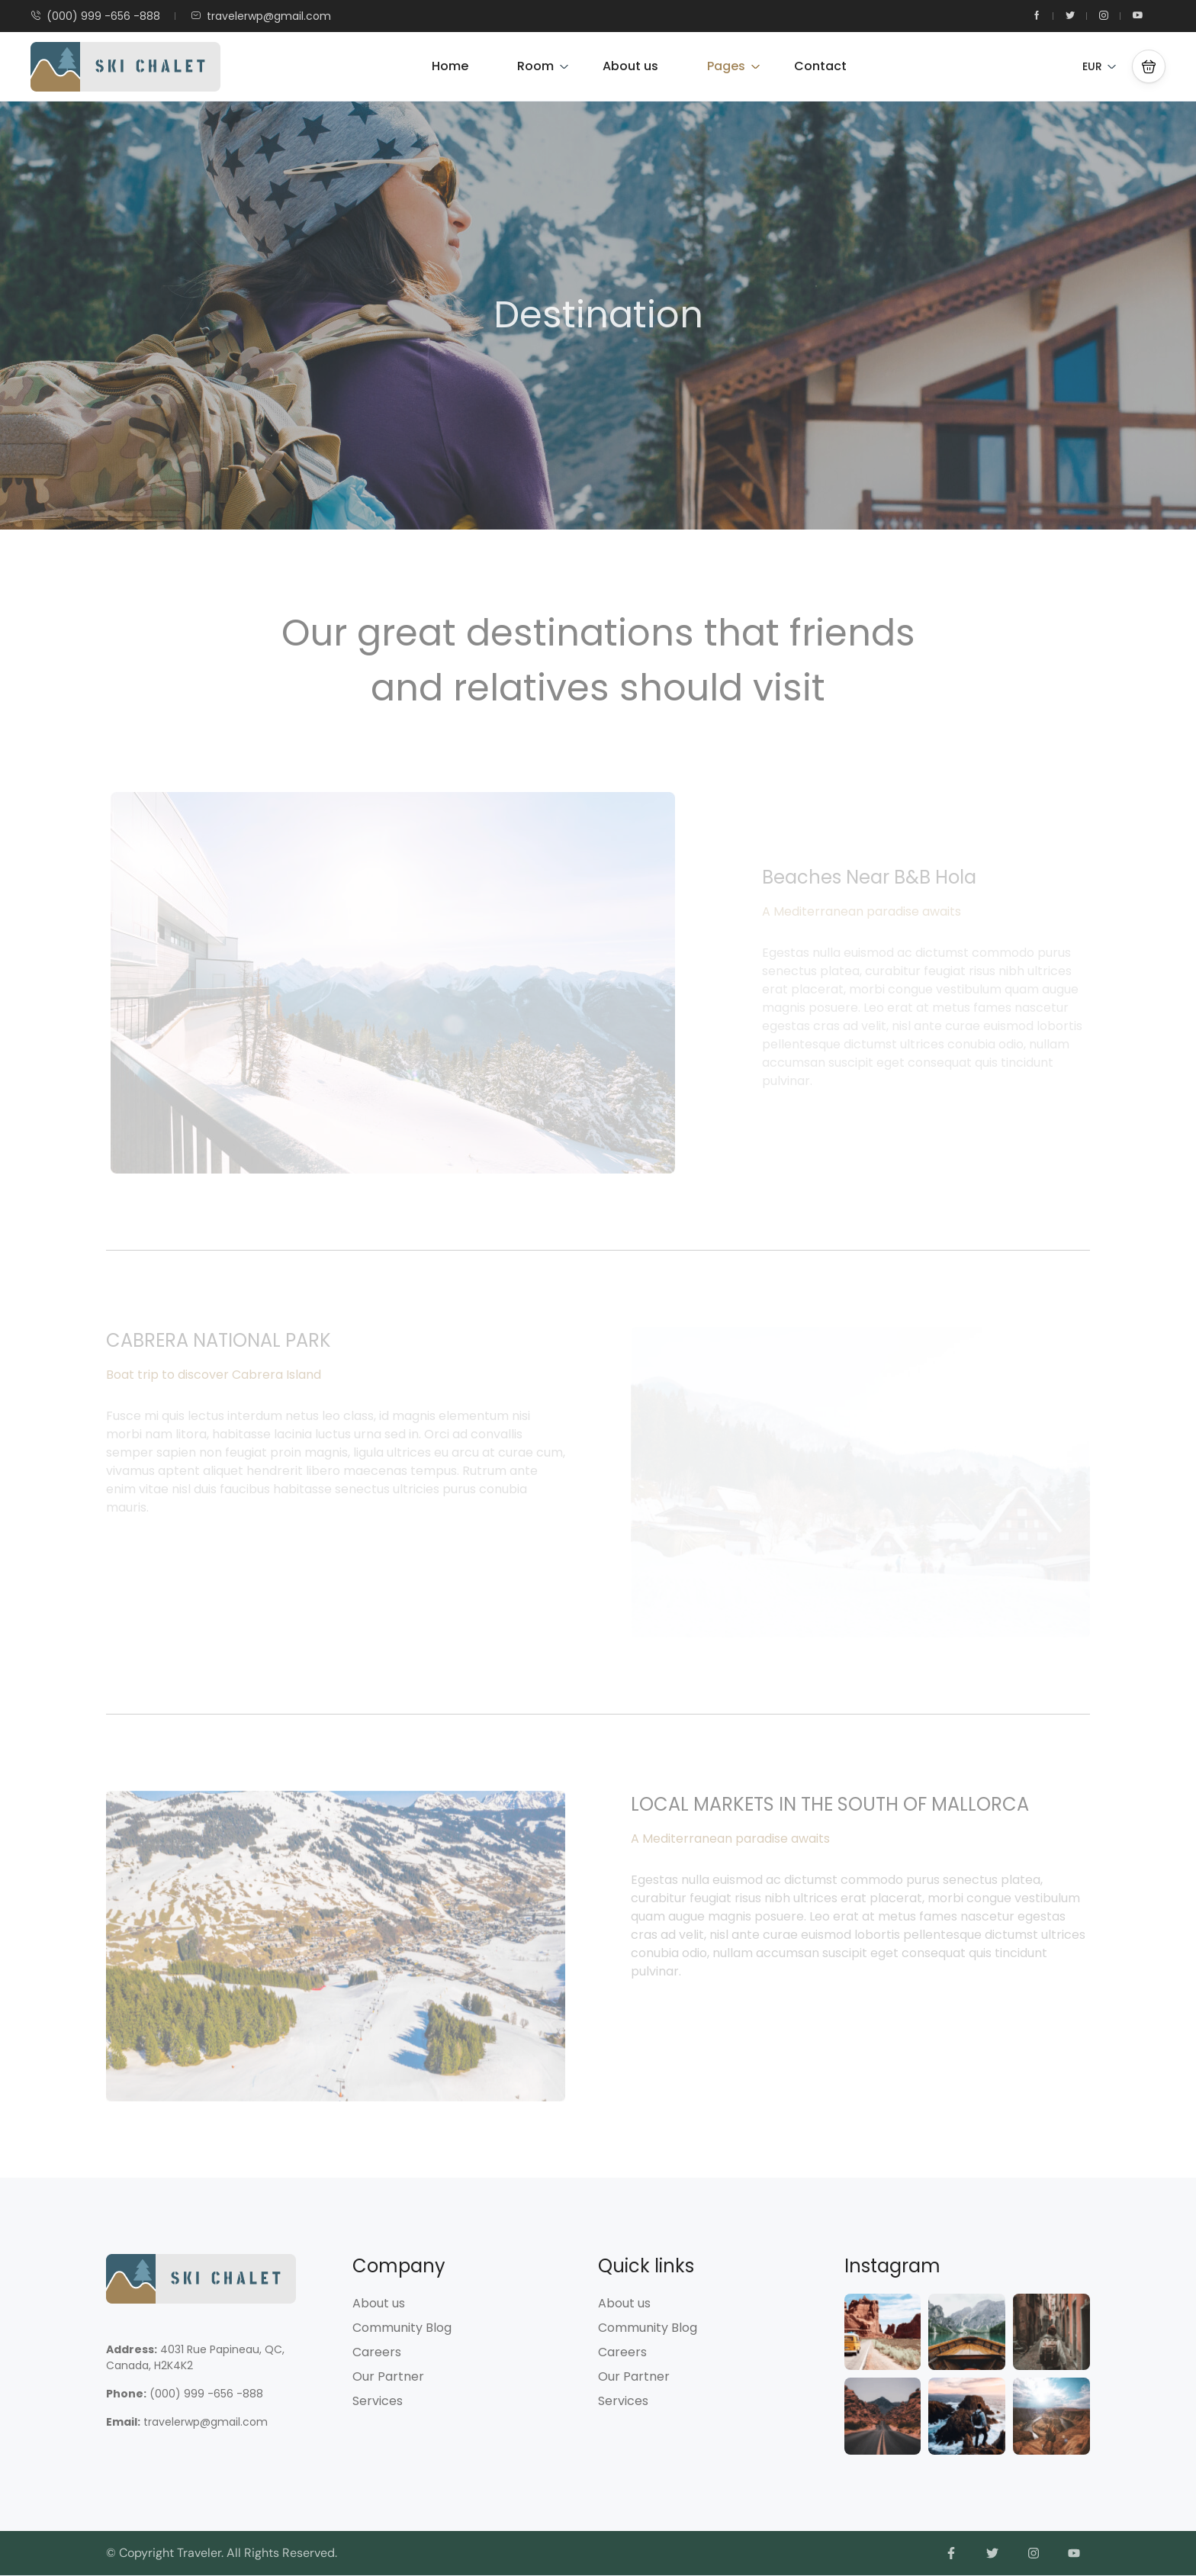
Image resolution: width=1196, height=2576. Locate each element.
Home (450, 66)
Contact (820, 66)
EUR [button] (1099, 66)
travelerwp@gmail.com (261, 16)
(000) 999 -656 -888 (95, 16)
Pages (733, 66)
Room (543, 66)
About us (630, 66)
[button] (1148, 66)
